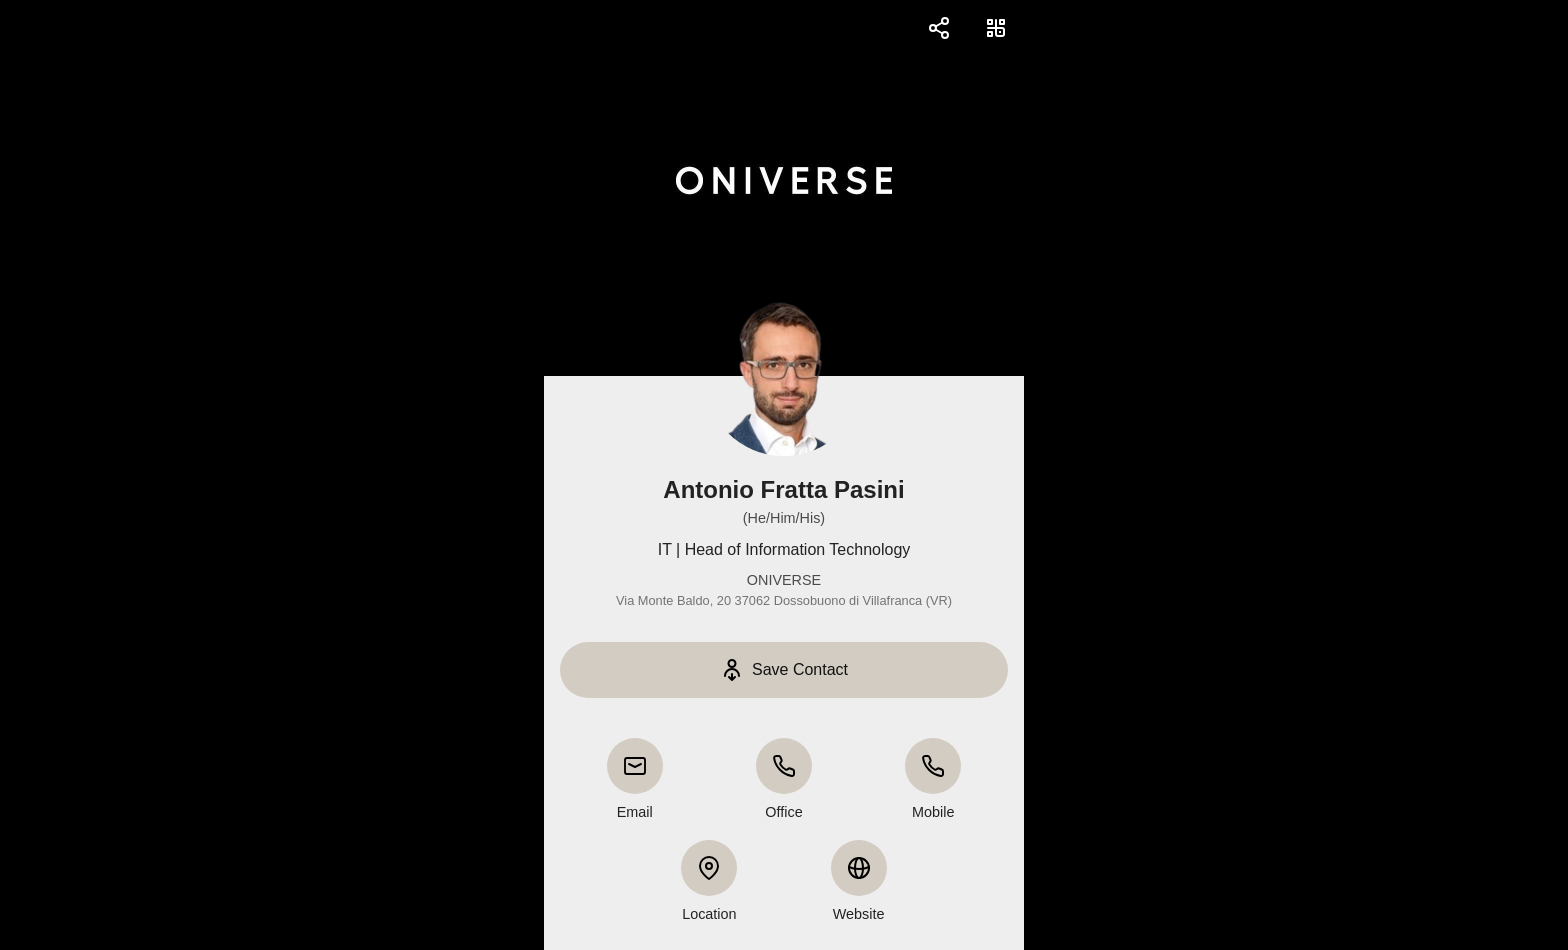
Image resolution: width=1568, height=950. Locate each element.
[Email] (635, 766)
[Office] (784, 766)
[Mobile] (933, 766)
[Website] (859, 868)
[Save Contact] (784, 670)
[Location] (709, 868)
